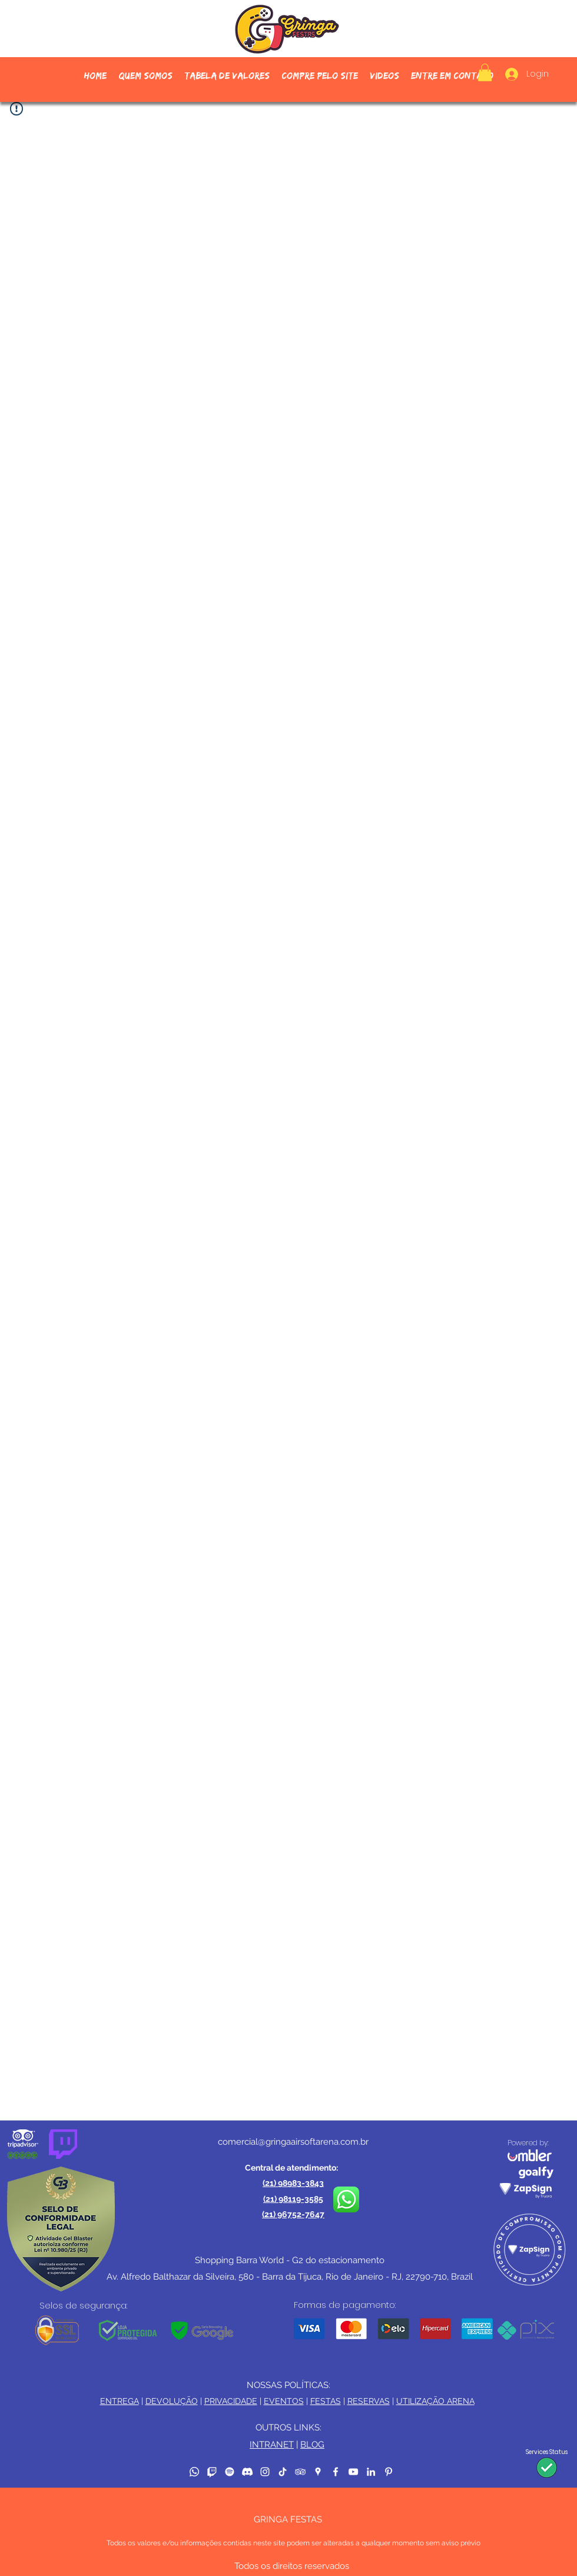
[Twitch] (212, 2472)
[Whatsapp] (194, 2472)
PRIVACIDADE (230, 2401)
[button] (320, 76)
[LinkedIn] (371, 2472)
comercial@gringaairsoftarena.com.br (293, 2141)
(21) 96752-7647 (293, 2214)
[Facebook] (335, 2472)
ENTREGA (119, 2401)
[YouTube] (353, 2472)
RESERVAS (368, 2401)
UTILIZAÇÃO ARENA (435, 2401)
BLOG (312, 2444)
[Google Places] (318, 2472)
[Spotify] (230, 2472)
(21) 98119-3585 (293, 2199)
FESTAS (325, 2401)
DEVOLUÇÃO (171, 2401)
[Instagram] (265, 2472)
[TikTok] (282, 2472)
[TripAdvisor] (300, 2472)
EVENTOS (284, 2401)
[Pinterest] (388, 2472)
